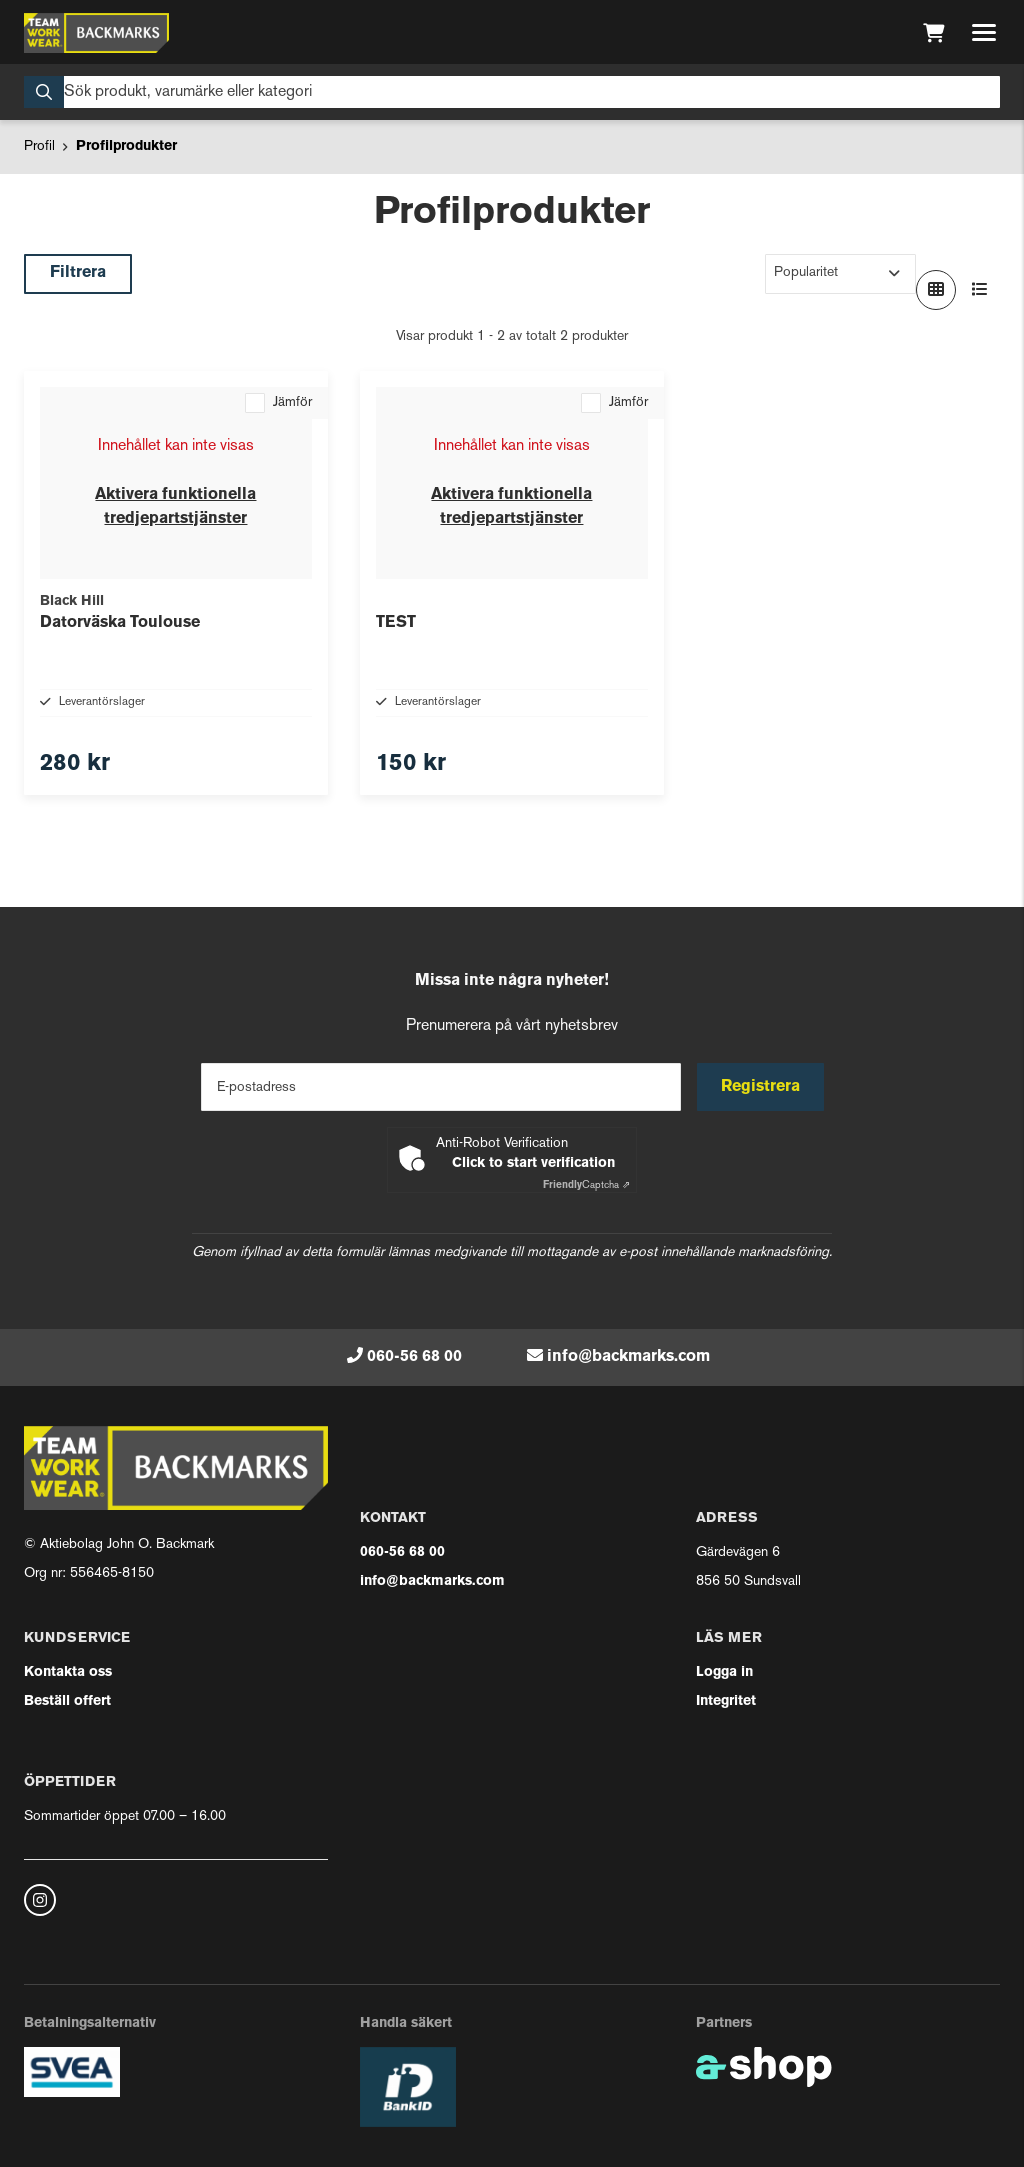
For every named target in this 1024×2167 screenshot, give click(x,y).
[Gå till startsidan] (96, 33)
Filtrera (78, 273)
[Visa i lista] (980, 290)
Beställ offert (67, 1701)
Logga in (724, 1672)
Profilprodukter (126, 146)
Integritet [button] (726, 1701)
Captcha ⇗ (586, 1185)
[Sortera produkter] (840, 274)
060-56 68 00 (414, 1357)
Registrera (760, 1087)
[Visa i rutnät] (936, 290)
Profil (39, 146)
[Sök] (512, 92)
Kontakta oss (68, 1672)
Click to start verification (533, 1163)
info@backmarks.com (628, 1357)
